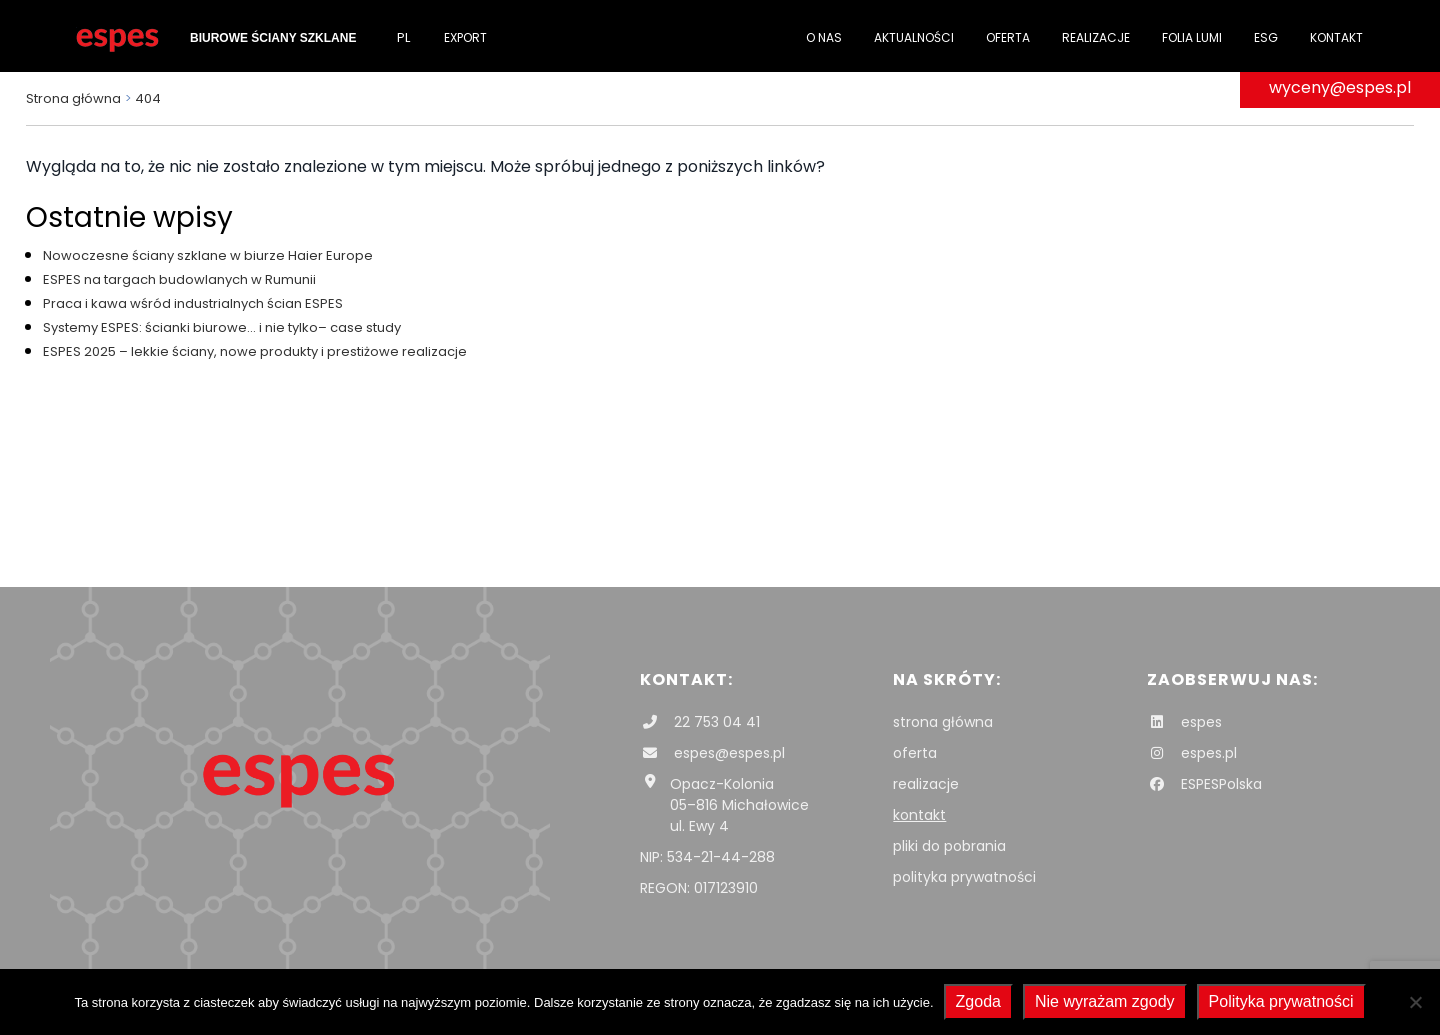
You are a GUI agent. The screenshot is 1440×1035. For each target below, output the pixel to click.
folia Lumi (1192, 37)
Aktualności (914, 37)
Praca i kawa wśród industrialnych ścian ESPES (193, 303)
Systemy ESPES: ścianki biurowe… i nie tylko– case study (222, 327)
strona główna (943, 722)
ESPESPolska (1204, 784)
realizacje (926, 784)
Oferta (1008, 37)
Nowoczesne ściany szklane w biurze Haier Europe (208, 255)
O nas (824, 37)
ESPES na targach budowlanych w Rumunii (179, 279)
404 (148, 98)
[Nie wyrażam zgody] (1415, 1002)
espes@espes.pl (712, 753)
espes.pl (1192, 753)
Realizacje (1096, 37)
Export (465, 37)
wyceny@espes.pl (1340, 87)
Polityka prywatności (1281, 1001)
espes (1184, 722)
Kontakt (1336, 37)
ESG (1266, 37)
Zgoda (978, 1001)
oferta (915, 753)
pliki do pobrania (949, 846)
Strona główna (73, 98)
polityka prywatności (964, 877)
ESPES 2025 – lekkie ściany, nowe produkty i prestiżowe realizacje (255, 351)
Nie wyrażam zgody (1105, 1001)
